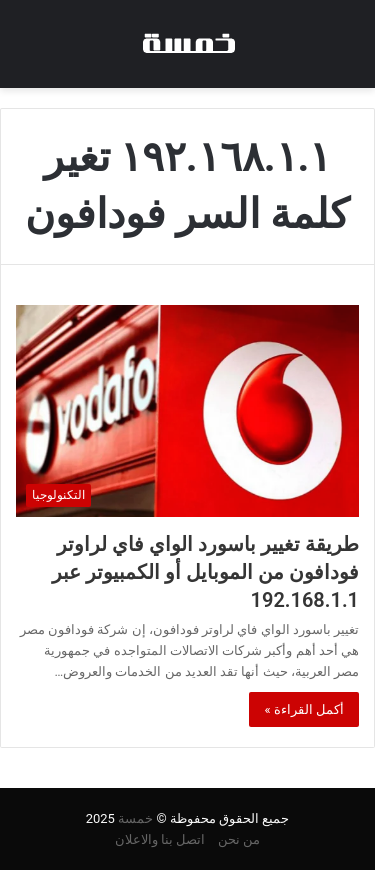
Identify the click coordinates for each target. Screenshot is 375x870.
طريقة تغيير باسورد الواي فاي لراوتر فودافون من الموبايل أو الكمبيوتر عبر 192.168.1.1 (205, 572)
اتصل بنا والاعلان (160, 839)
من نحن (239, 839)
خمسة (135, 818)
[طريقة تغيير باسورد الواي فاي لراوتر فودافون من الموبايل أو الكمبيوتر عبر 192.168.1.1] (187, 411)
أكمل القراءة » (304, 709)
